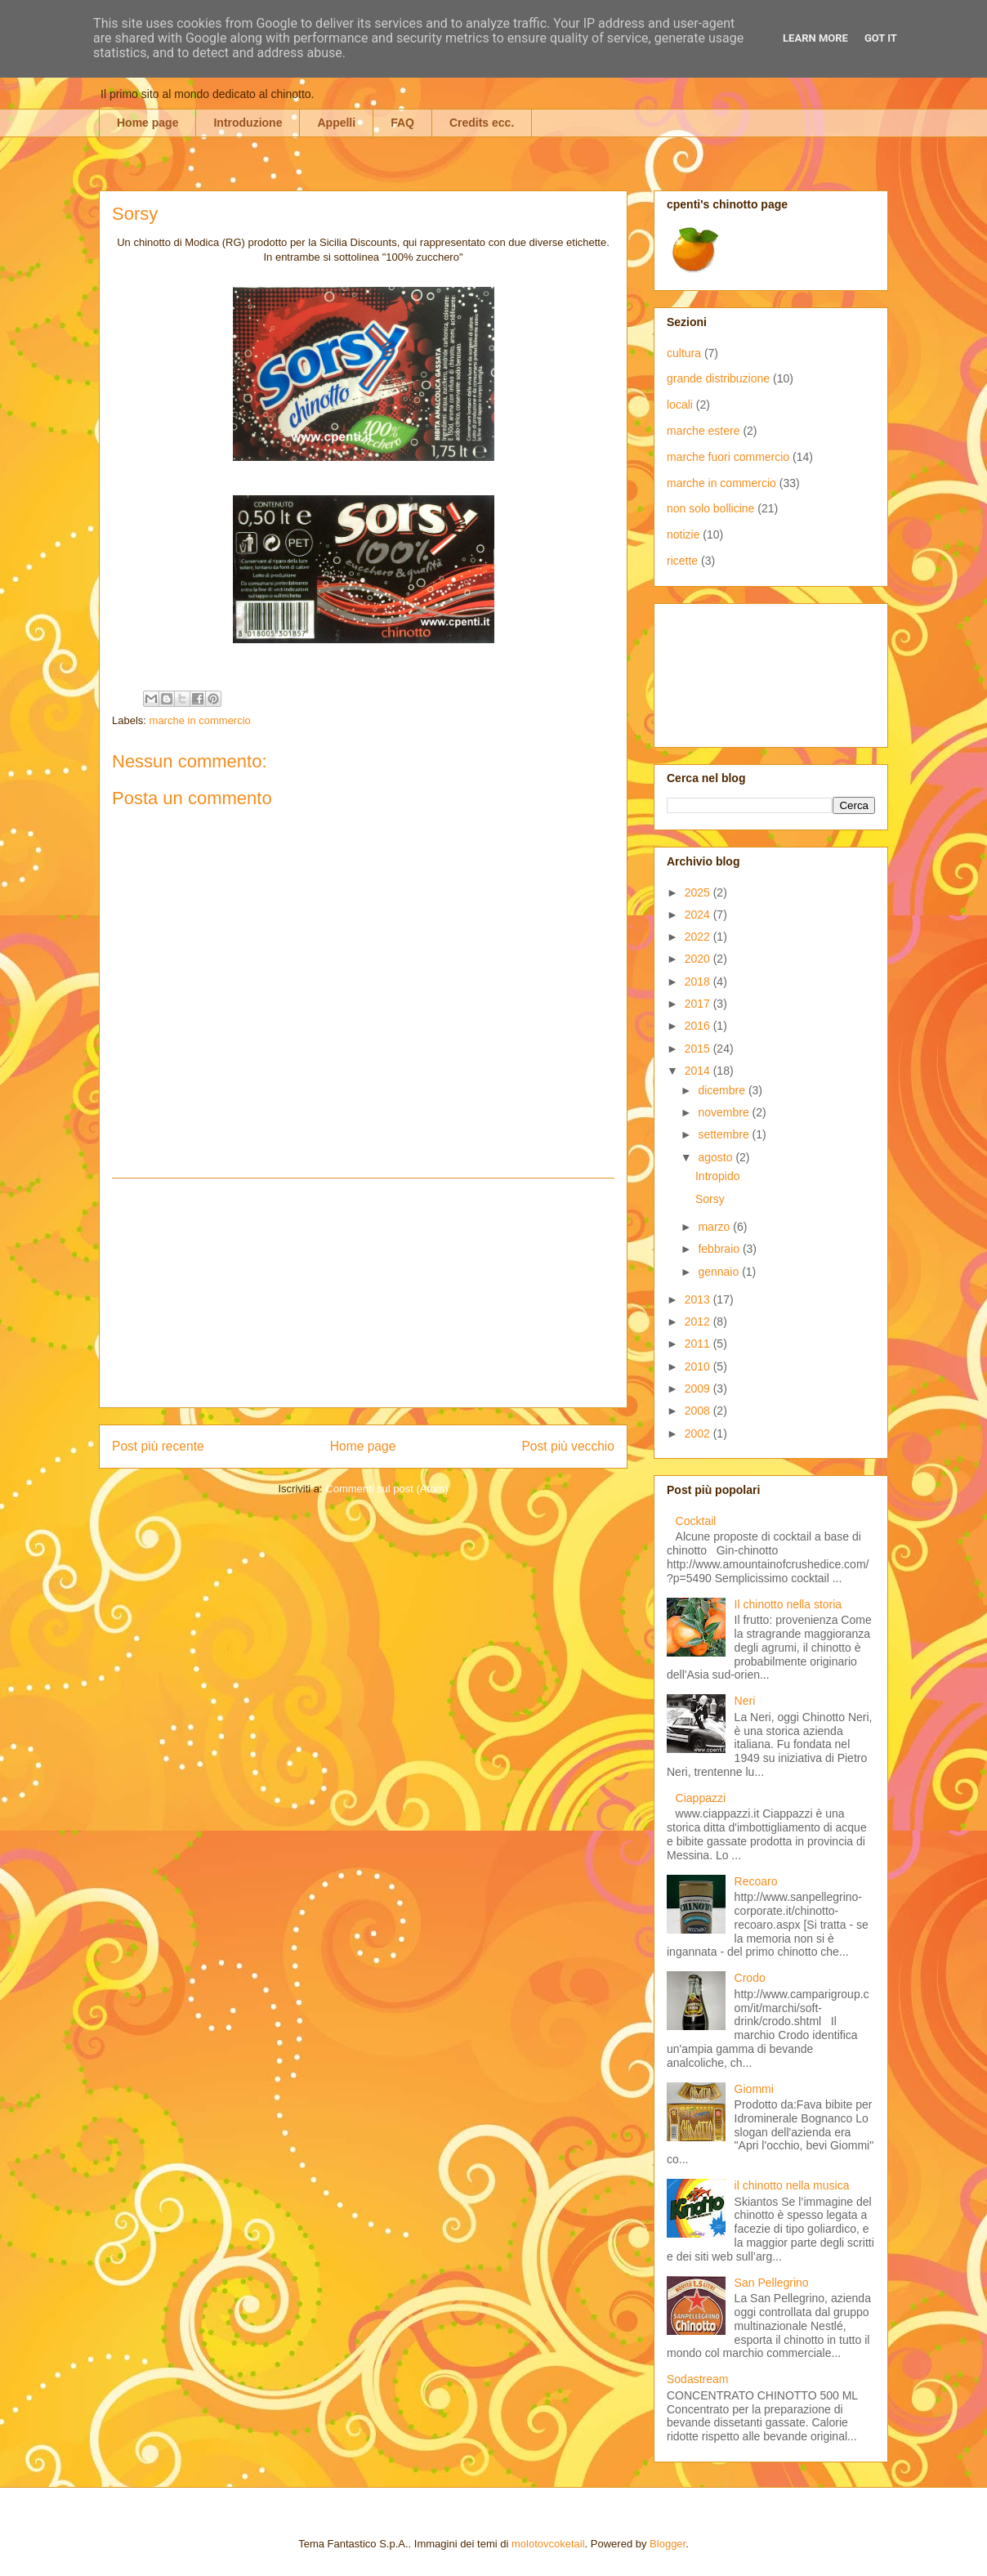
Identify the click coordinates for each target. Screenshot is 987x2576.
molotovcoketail (548, 2544)
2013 (699, 1299)
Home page (147, 122)
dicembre (723, 1090)
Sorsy (710, 1198)
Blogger (668, 2544)
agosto (716, 1157)
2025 (699, 892)
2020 (699, 958)
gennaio (720, 1271)
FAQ (402, 122)
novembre (725, 1112)
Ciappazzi (701, 1798)
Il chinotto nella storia (788, 1604)
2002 (699, 1433)
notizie (683, 534)
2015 (699, 1048)
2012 (699, 1321)
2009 (699, 1388)
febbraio (720, 1248)
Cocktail (696, 1520)
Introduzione (247, 122)
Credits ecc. (481, 122)
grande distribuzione (718, 378)
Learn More (815, 38)
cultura (684, 353)
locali (680, 404)
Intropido (717, 1176)
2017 (699, 1003)
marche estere (703, 430)
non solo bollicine (710, 508)
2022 (699, 936)
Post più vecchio (567, 1446)
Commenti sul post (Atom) (386, 1489)
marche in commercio (200, 720)
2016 (699, 1025)
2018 (699, 981)
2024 (699, 914)
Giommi (754, 2088)
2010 (699, 1366)
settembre (725, 1134)
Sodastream (697, 2379)
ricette (682, 560)
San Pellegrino (772, 2282)
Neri (745, 1700)
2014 (699, 1070)
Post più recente (158, 1446)
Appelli (336, 122)
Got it (880, 38)
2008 (699, 1410)
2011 (699, 1343)
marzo (715, 1226)
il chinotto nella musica (792, 2185)
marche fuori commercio (728, 456)
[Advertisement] (363, 1293)
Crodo (750, 1977)
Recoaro (756, 1881)
